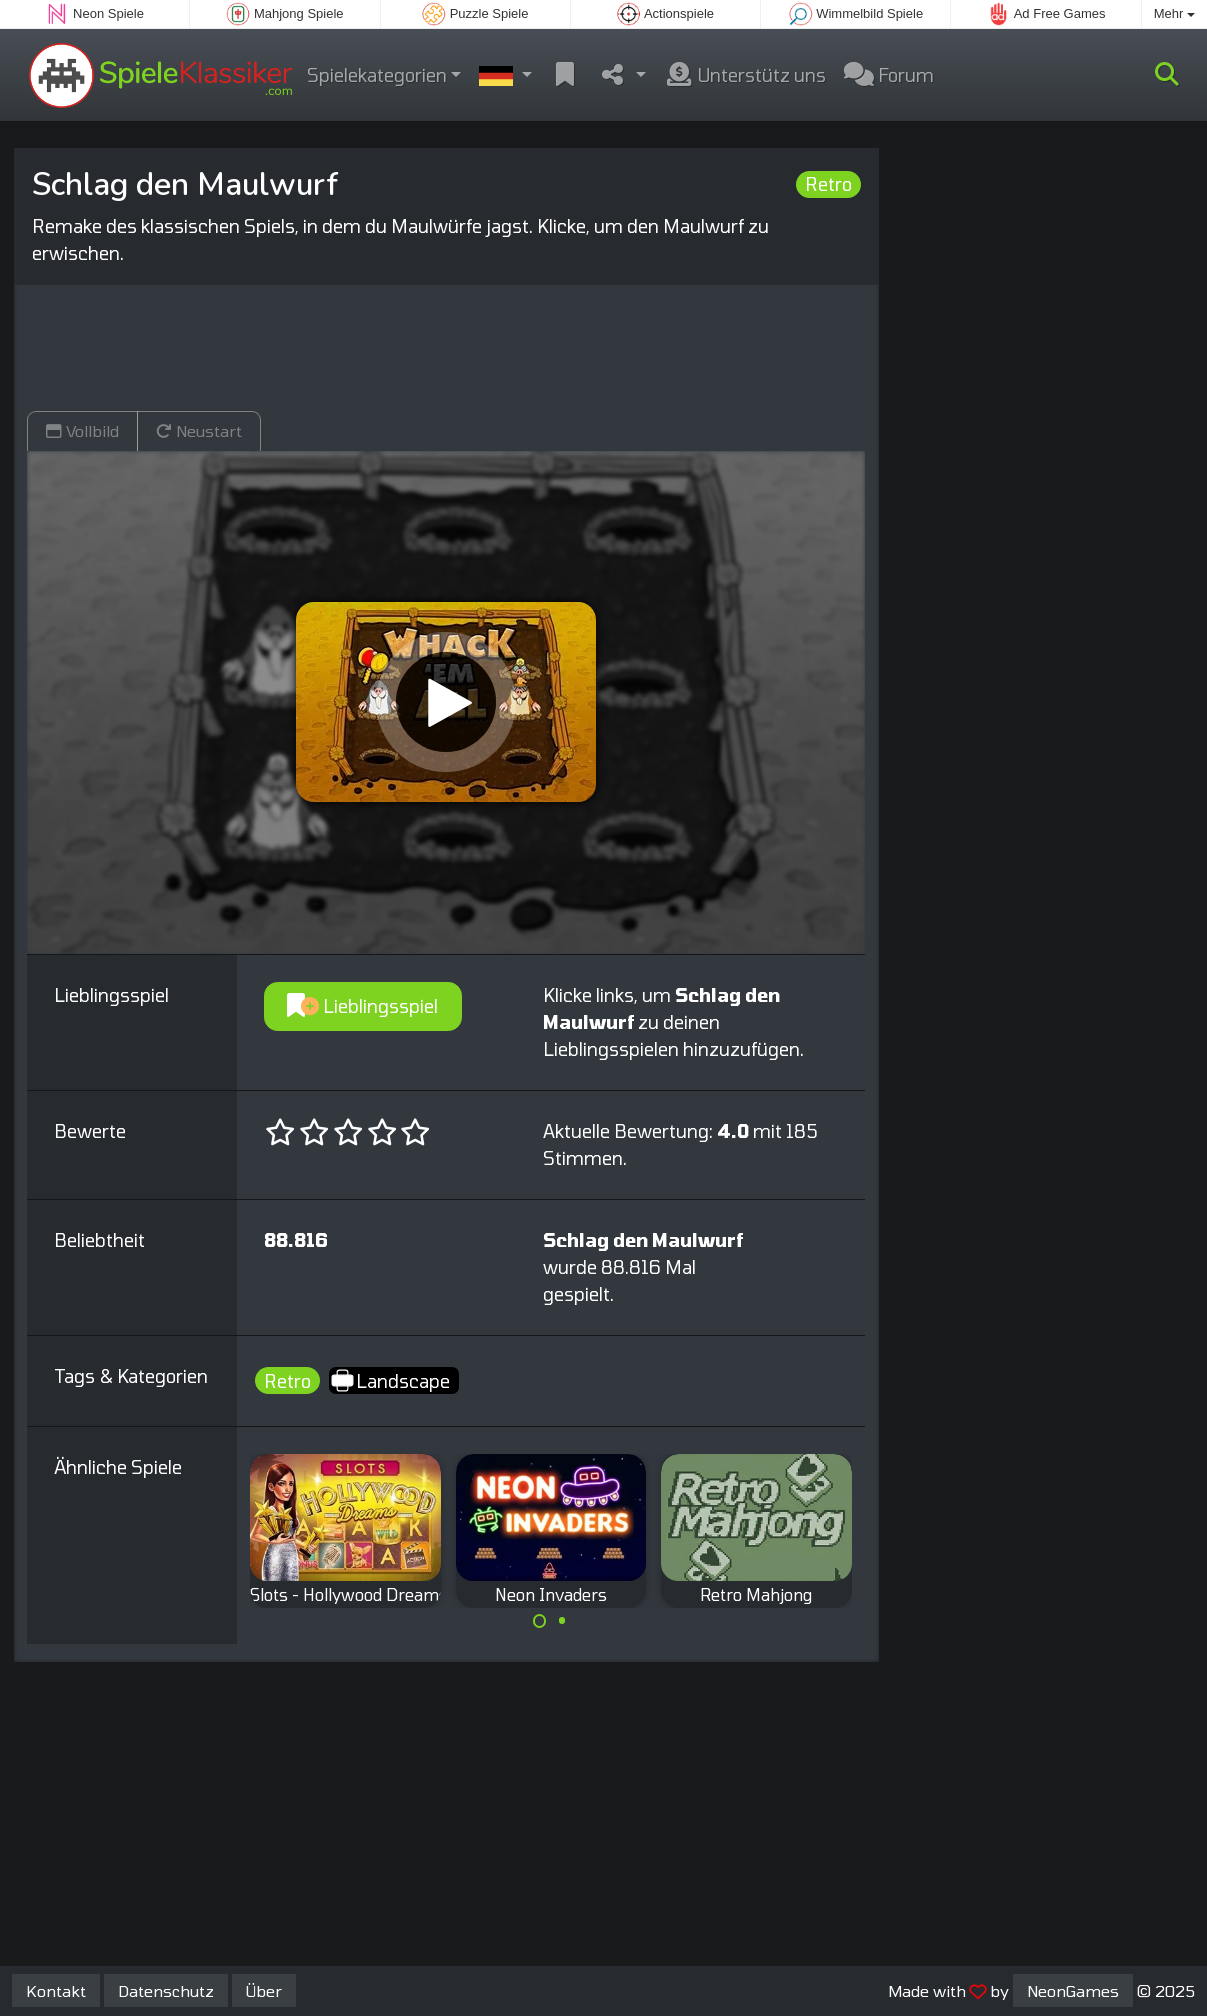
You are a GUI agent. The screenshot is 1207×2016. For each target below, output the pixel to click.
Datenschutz (166, 1990)
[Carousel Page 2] (562, 1621)
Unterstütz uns (745, 75)
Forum (889, 75)
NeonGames (1073, 1990)
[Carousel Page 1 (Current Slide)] (540, 1621)
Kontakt (56, 1990)
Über (264, 1990)
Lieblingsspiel (362, 1006)
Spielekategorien (377, 75)
